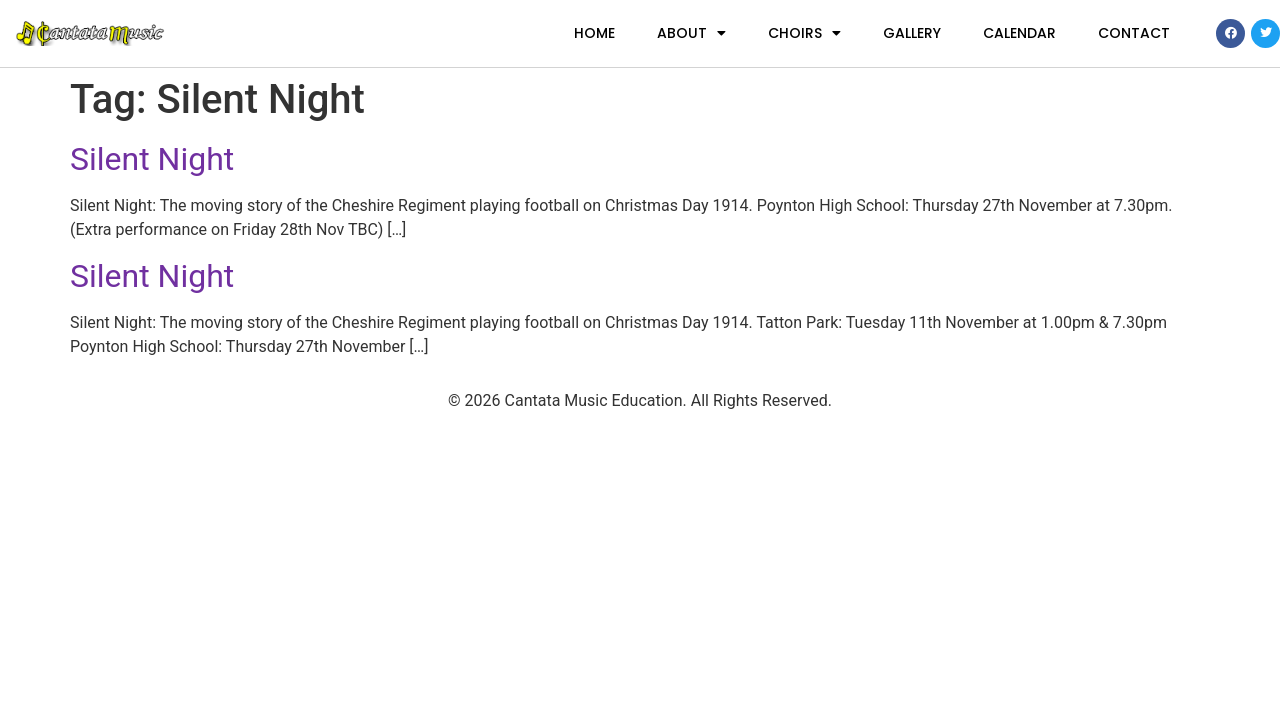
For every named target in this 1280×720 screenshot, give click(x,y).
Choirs (804, 33)
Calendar (1019, 33)
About (691, 33)
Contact (1134, 33)
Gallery (912, 33)
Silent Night (152, 159)
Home (594, 33)
